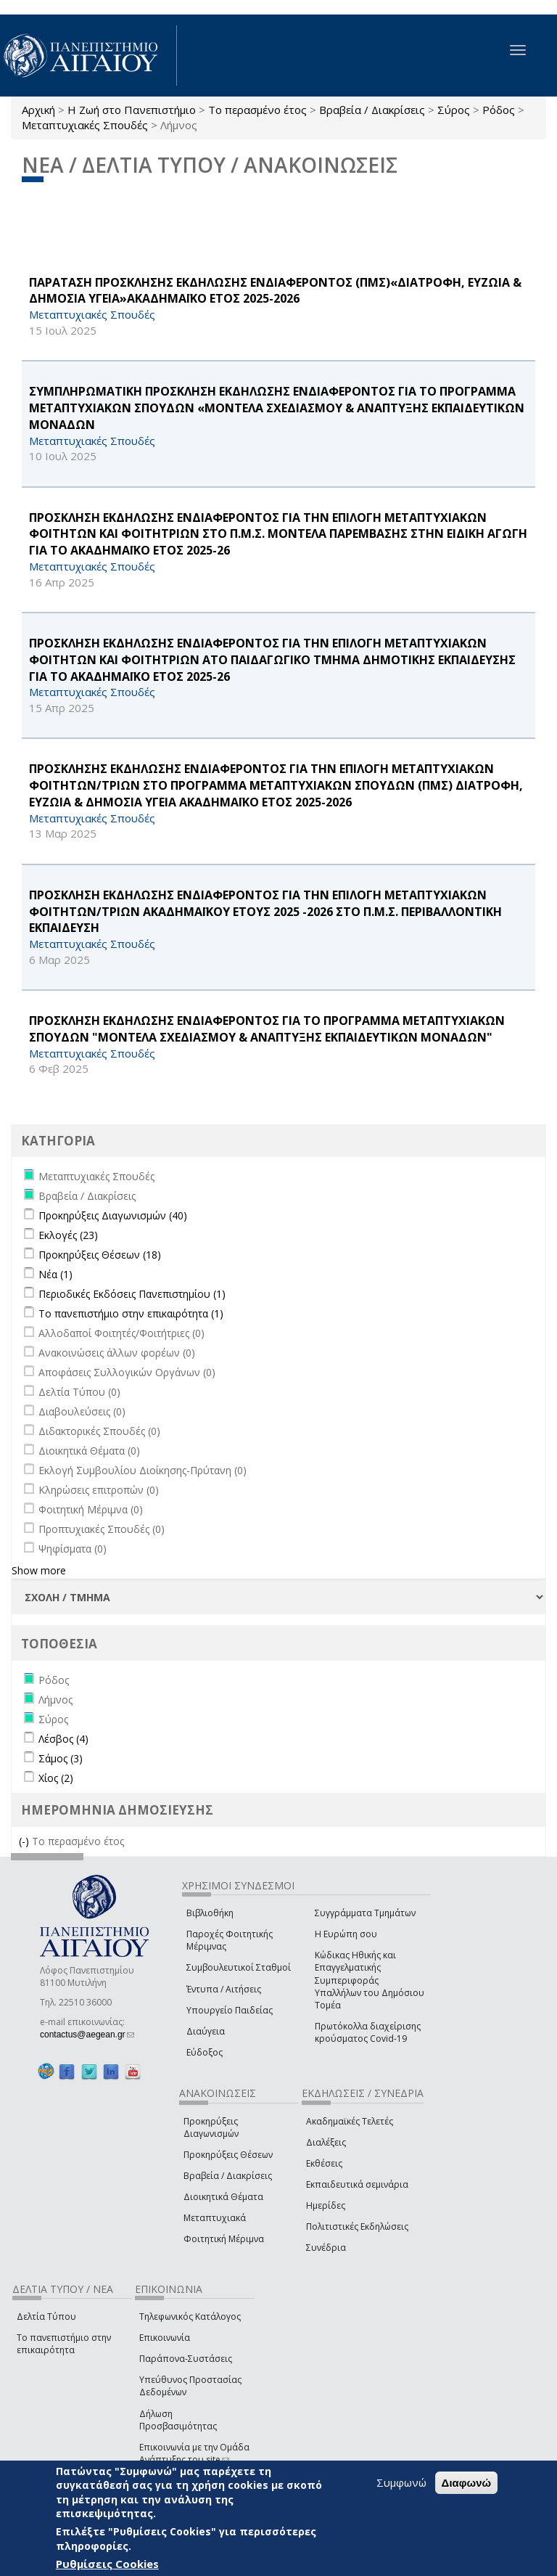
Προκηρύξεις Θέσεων (228, 2154)
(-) (25, 1841)
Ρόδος (498, 109)
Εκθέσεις (324, 2163)
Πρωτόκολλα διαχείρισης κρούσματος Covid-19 (368, 2032)
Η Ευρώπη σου (346, 1934)
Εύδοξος (204, 2052)
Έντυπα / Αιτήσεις (223, 1989)
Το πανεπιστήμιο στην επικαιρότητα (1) (130, 1313)
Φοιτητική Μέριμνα (223, 2239)
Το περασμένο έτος (257, 109)
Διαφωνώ (467, 2483)
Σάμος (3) (60, 1758)
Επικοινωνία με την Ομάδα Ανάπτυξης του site (194, 2453)
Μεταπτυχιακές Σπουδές (85, 125)
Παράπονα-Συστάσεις (185, 2358)
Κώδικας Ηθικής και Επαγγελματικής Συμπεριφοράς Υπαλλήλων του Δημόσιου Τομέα (369, 1980)
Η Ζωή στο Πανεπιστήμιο (131, 109)
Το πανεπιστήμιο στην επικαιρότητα (64, 2343)
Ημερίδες (325, 2205)
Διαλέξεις (326, 2142)
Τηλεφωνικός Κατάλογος (190, 2316)
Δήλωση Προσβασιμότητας (178, 2420)
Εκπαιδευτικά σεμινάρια (357, 2184)
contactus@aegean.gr (87, 2034)
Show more (39, 1570)
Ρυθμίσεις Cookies (107, 2563)
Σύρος (453, 109)
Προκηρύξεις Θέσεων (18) (99, 1255)
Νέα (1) (55, 1274)
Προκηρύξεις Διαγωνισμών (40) (112, 1215)
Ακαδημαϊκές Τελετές (349, 2121)
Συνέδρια (326, 2247)
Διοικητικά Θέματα (223, 2197)
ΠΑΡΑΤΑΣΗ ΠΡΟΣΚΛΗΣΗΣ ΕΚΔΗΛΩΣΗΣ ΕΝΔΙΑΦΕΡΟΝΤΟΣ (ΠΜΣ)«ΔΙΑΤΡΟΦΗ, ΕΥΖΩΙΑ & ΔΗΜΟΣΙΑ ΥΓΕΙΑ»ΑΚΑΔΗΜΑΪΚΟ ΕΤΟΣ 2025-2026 (275, 290)
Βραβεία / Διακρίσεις (372, 109)
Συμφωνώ (401, 2482)
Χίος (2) (55, 1778)
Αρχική (38, 109)
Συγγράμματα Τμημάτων (365, 1913)
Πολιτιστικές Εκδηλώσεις (357, 2226)
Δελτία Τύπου (46, 2316)
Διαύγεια (205, 2031)
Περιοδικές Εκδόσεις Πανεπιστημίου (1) (132, 1294)
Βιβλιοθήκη (210, 1913)
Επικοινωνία (164, 2337)
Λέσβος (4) (63, 1739)
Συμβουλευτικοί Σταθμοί (238, 1967)
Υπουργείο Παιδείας (229, 2010)
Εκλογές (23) (68, 1235)
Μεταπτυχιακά (214, 2218)
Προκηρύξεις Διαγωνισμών (211, 2127)
